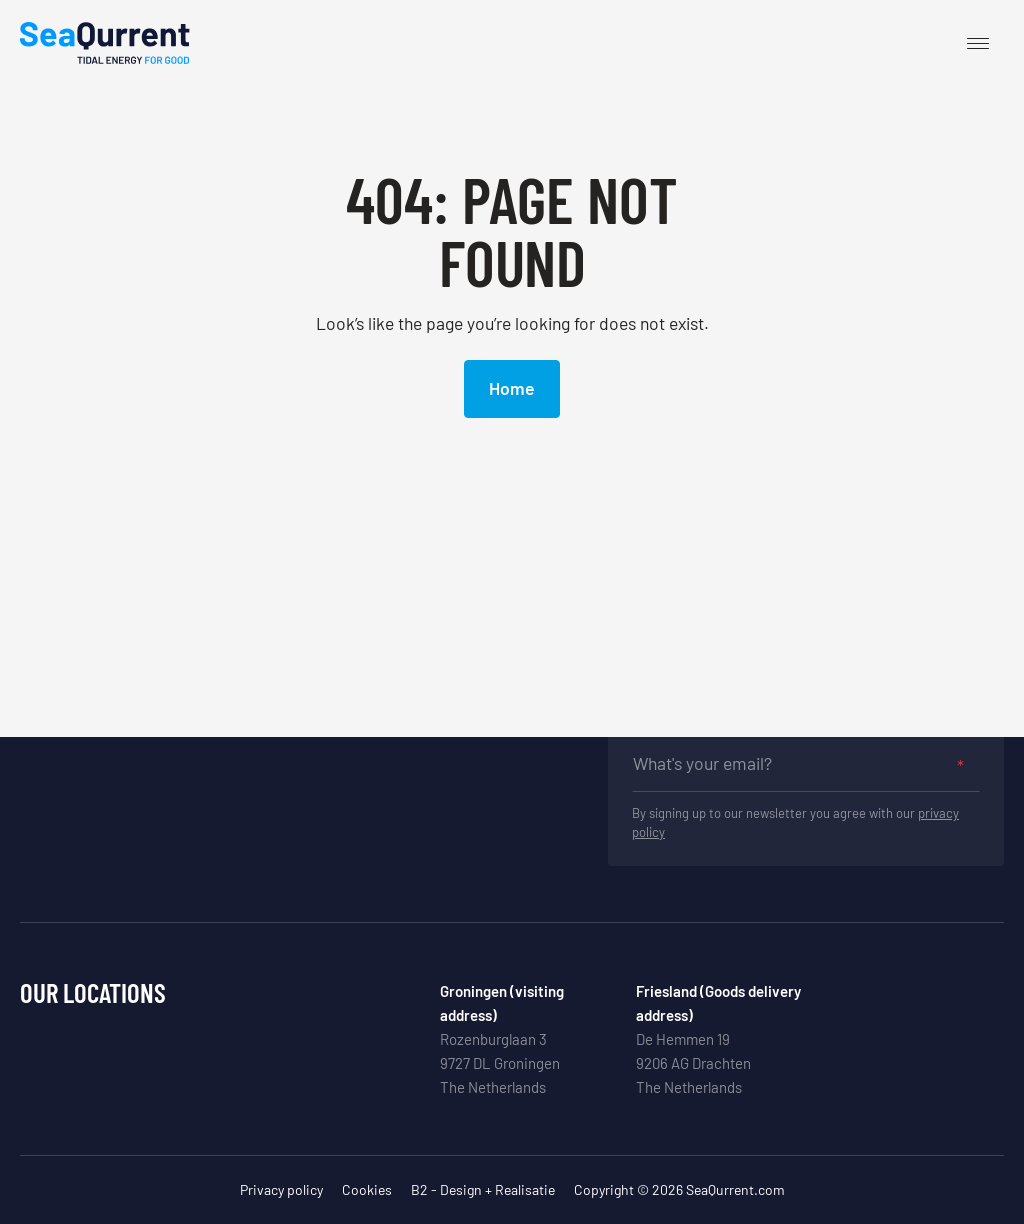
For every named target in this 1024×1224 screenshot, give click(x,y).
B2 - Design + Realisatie (483, 1189)
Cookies (367, 1189)
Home (512, 388)
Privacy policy (281, 1189)
